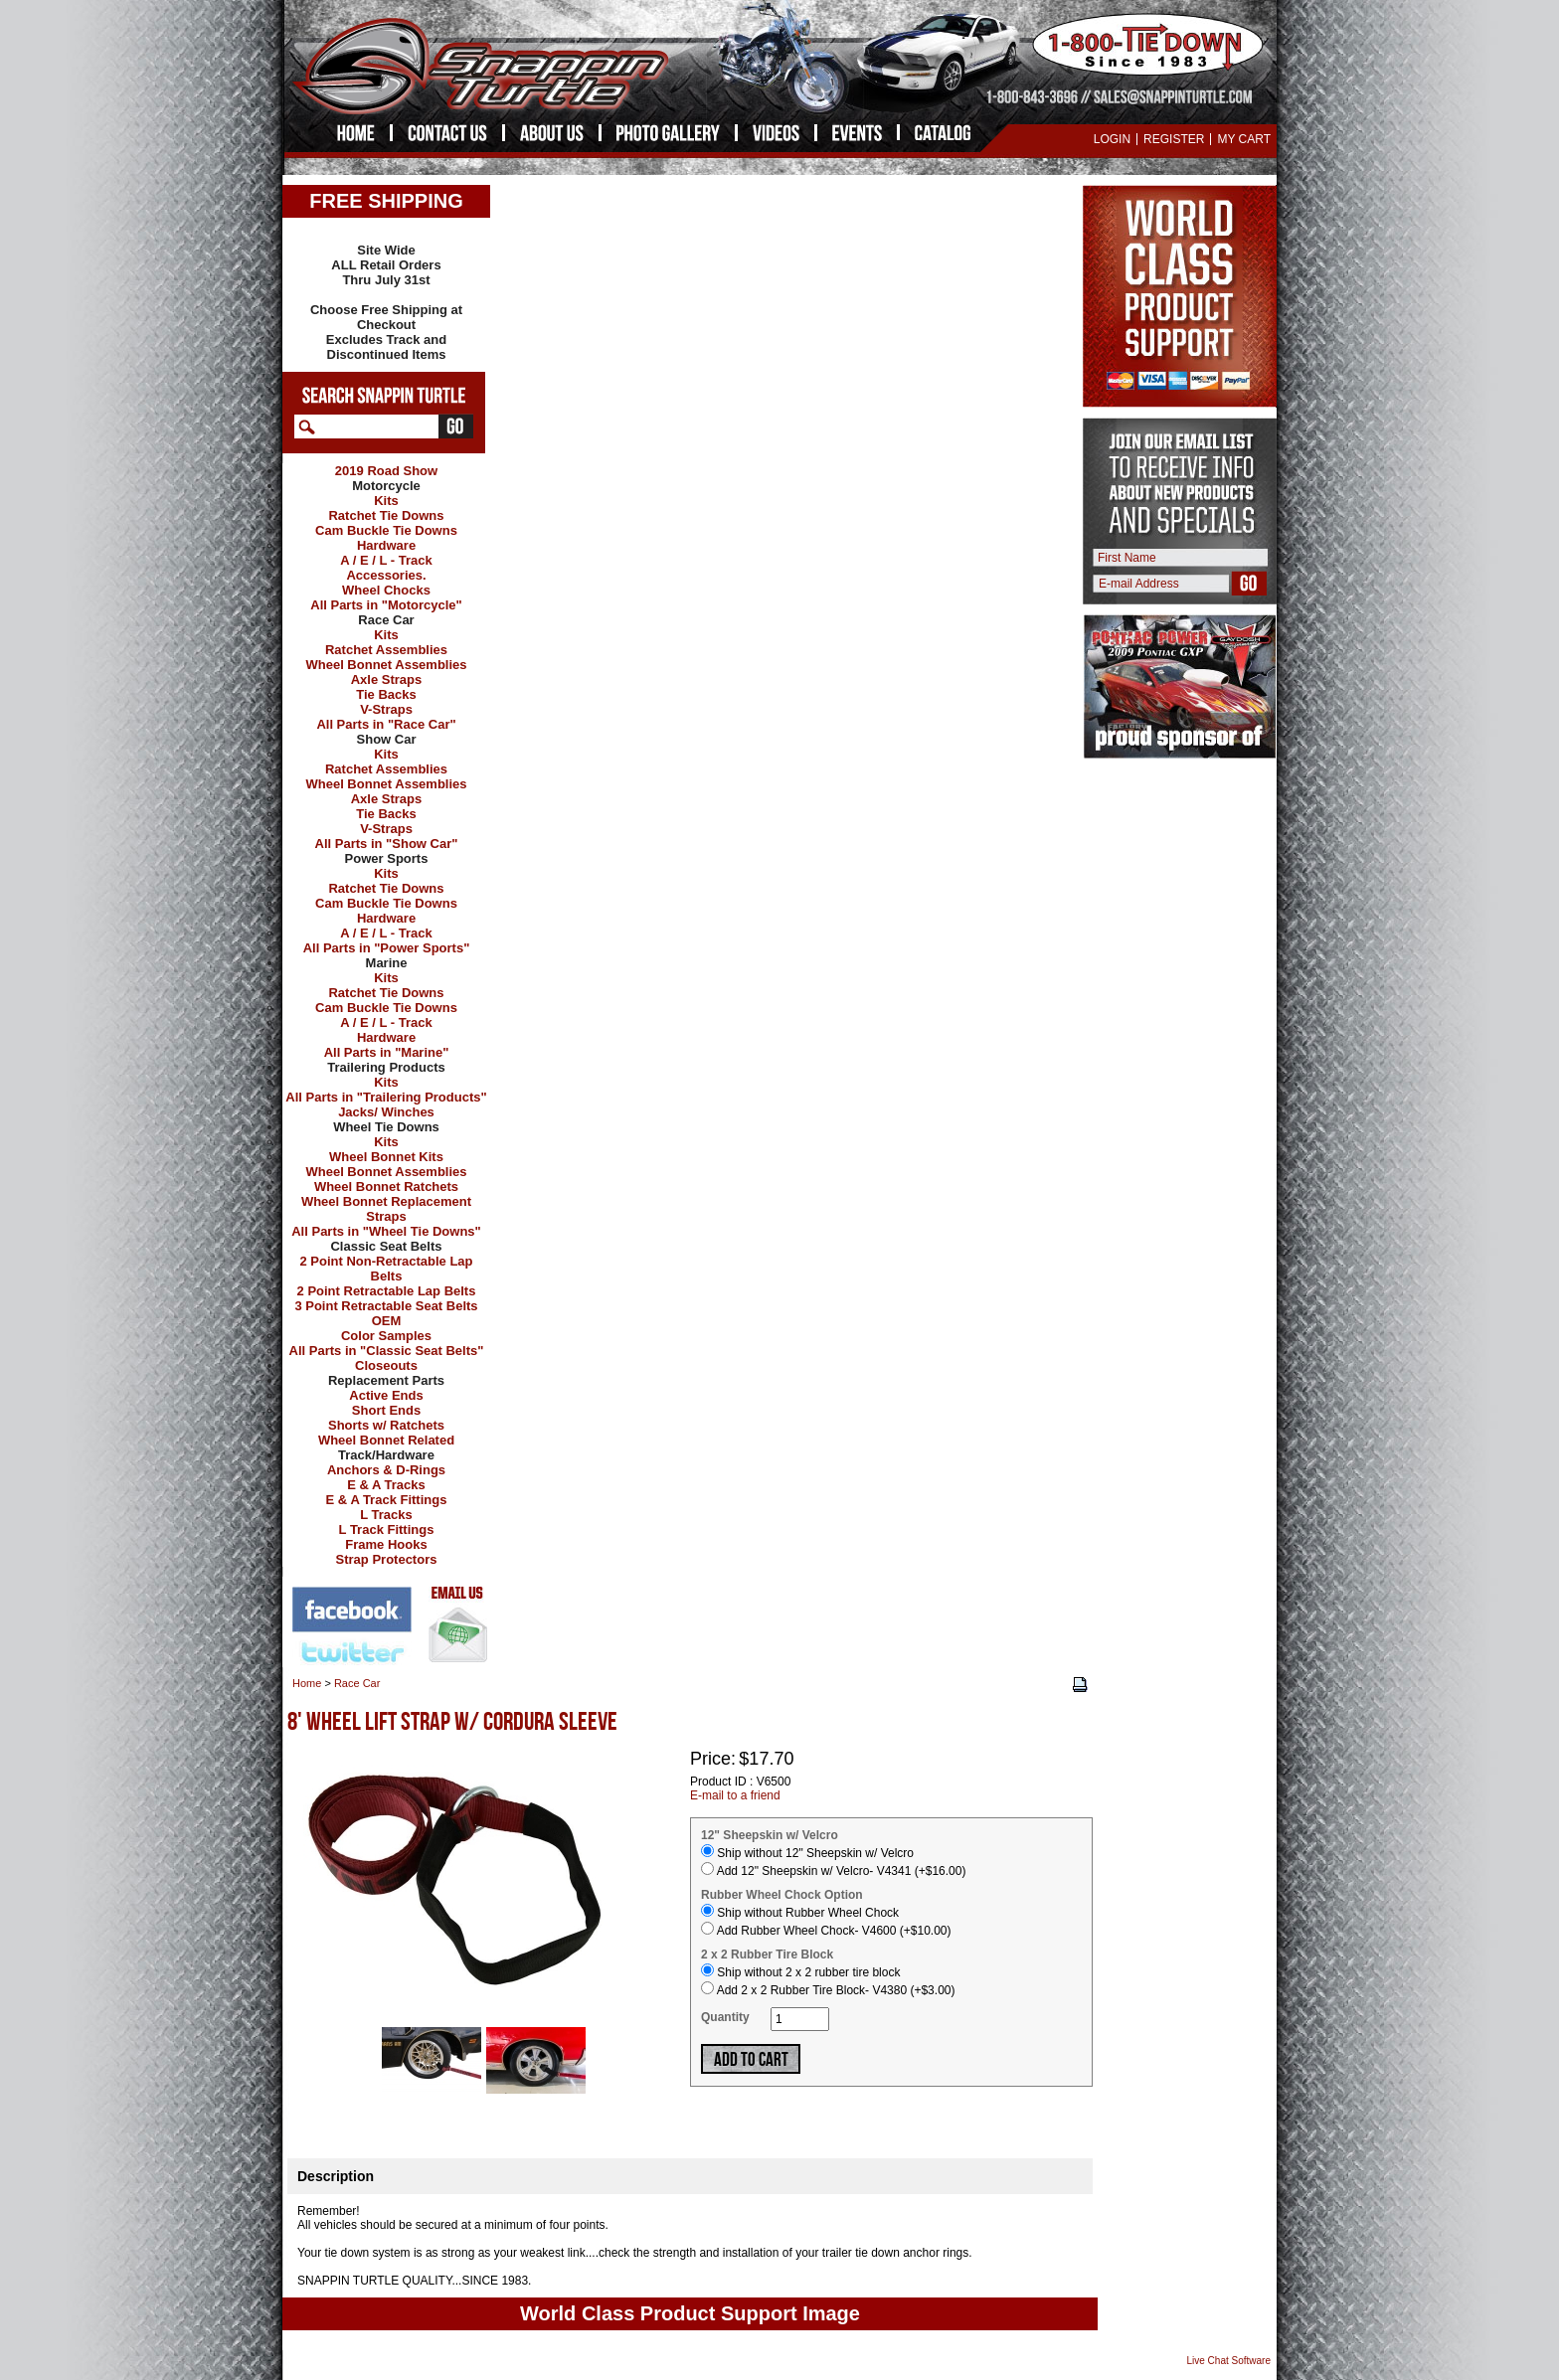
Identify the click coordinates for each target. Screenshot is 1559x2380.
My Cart (1244, 139)
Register (1173, 139)
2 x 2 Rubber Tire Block (767, 1954)
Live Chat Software (1229, 2360)
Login (1112, 139)
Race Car (357, 1683)
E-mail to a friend (735, 1795)
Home (306, 1683)
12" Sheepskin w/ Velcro (769, 1835)
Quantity (725, 2017)
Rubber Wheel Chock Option (782, 1895)
